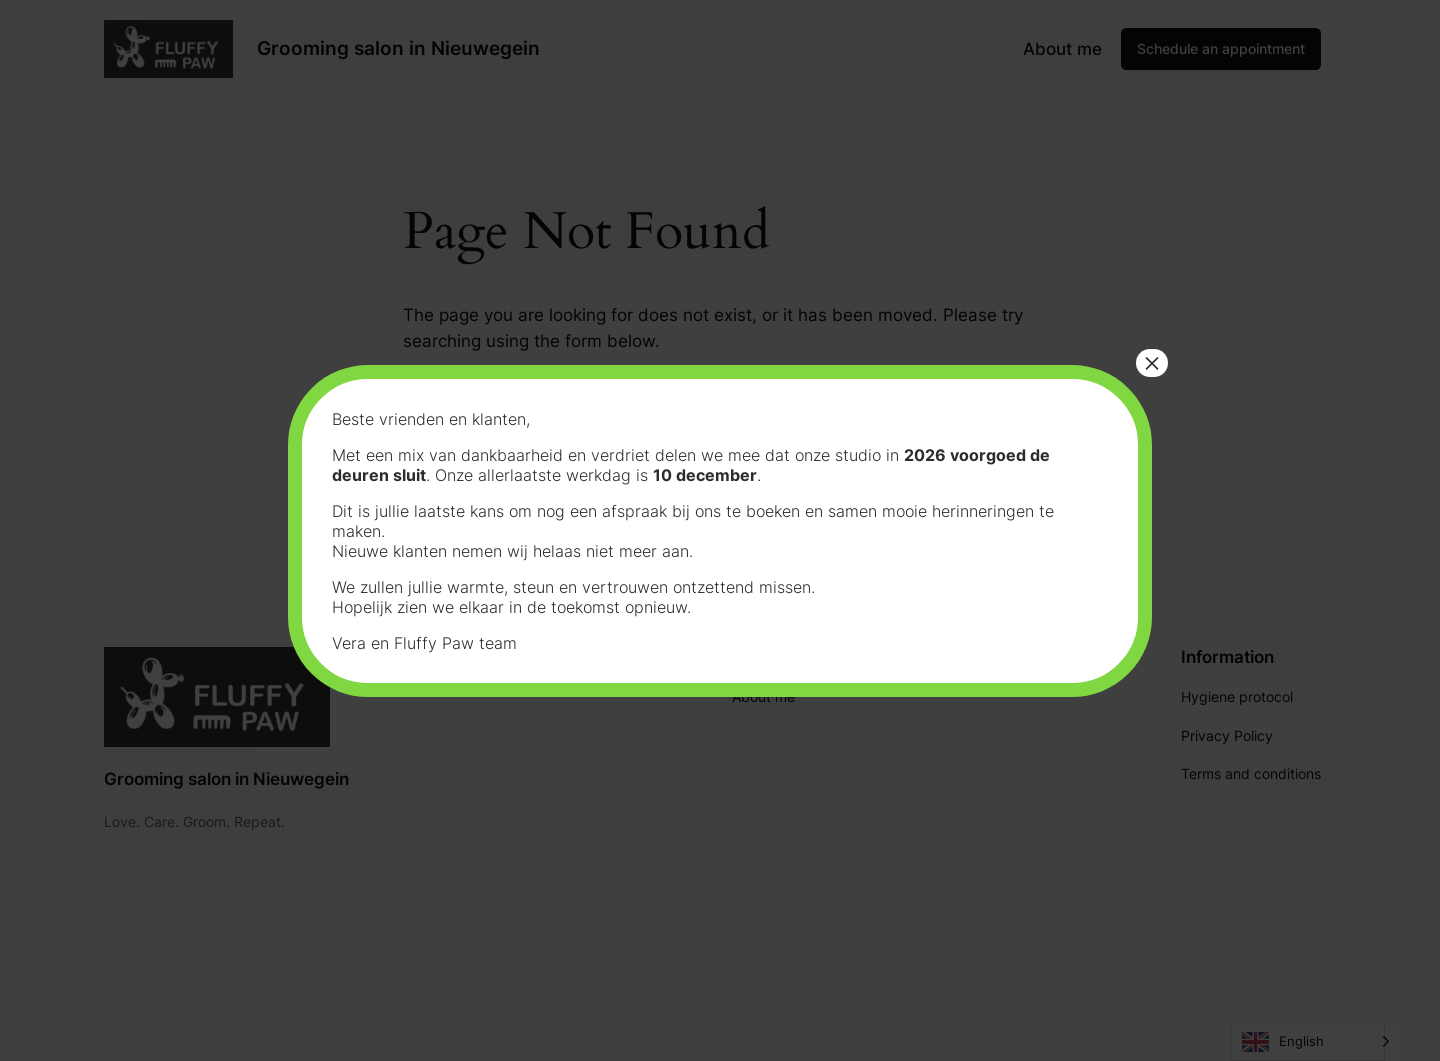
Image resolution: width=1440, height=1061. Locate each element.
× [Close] (1152, 363)
